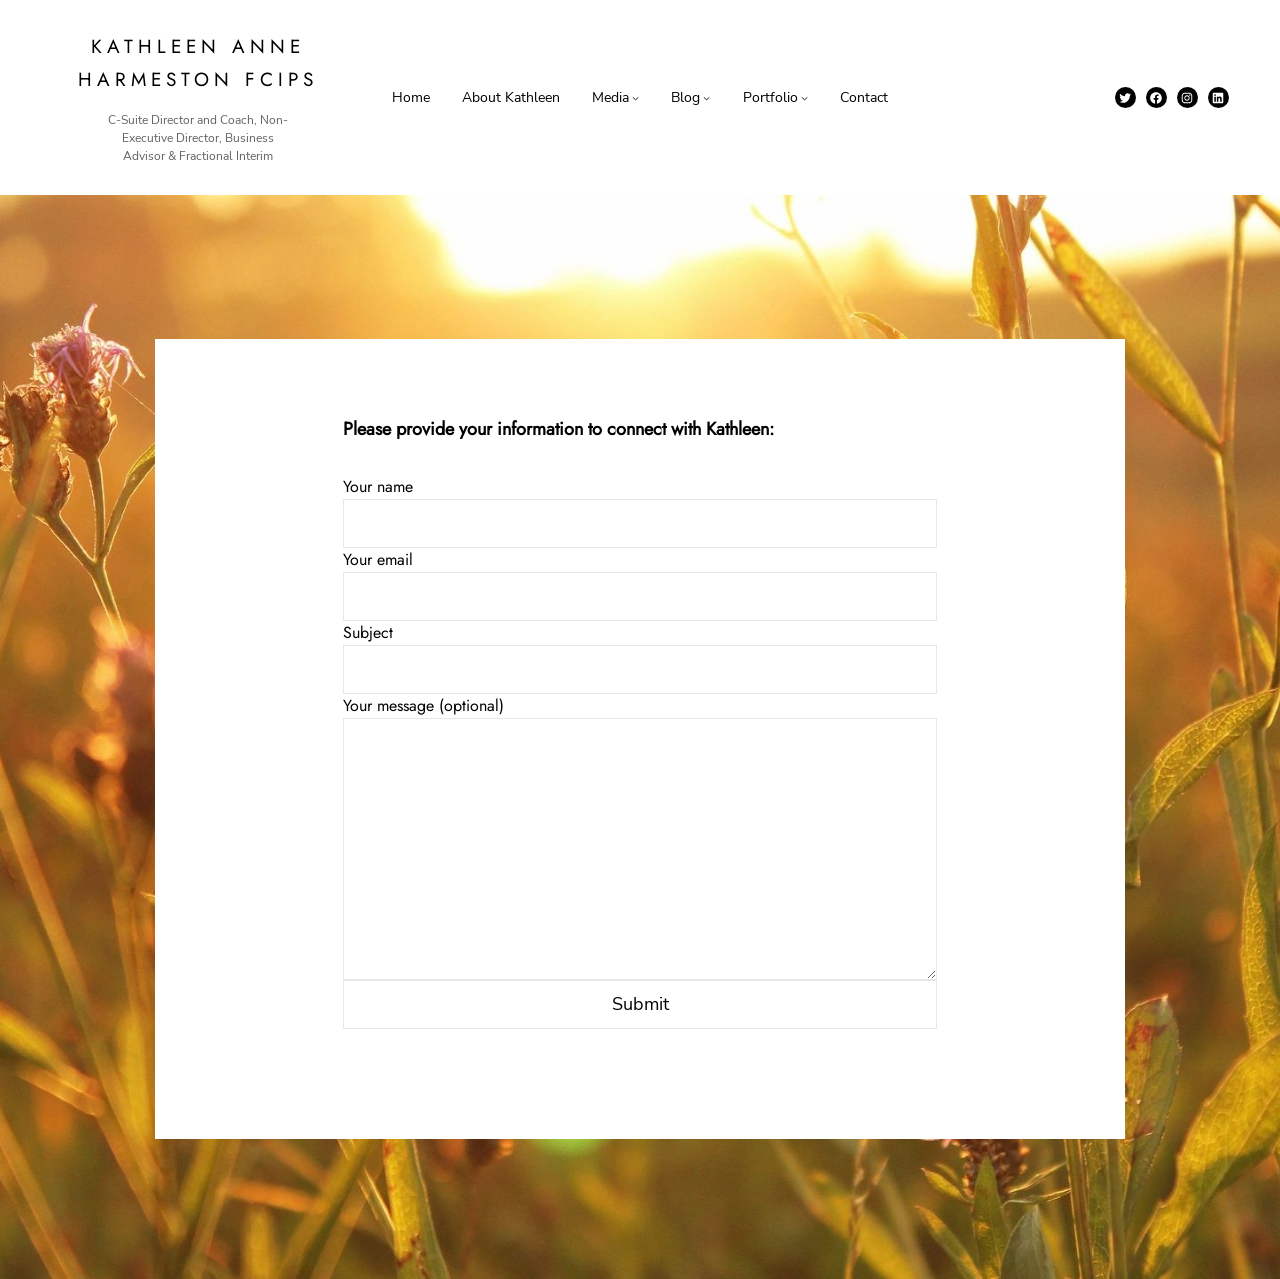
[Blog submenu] (706, 97)
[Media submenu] (635, 97)
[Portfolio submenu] (804, 97)
